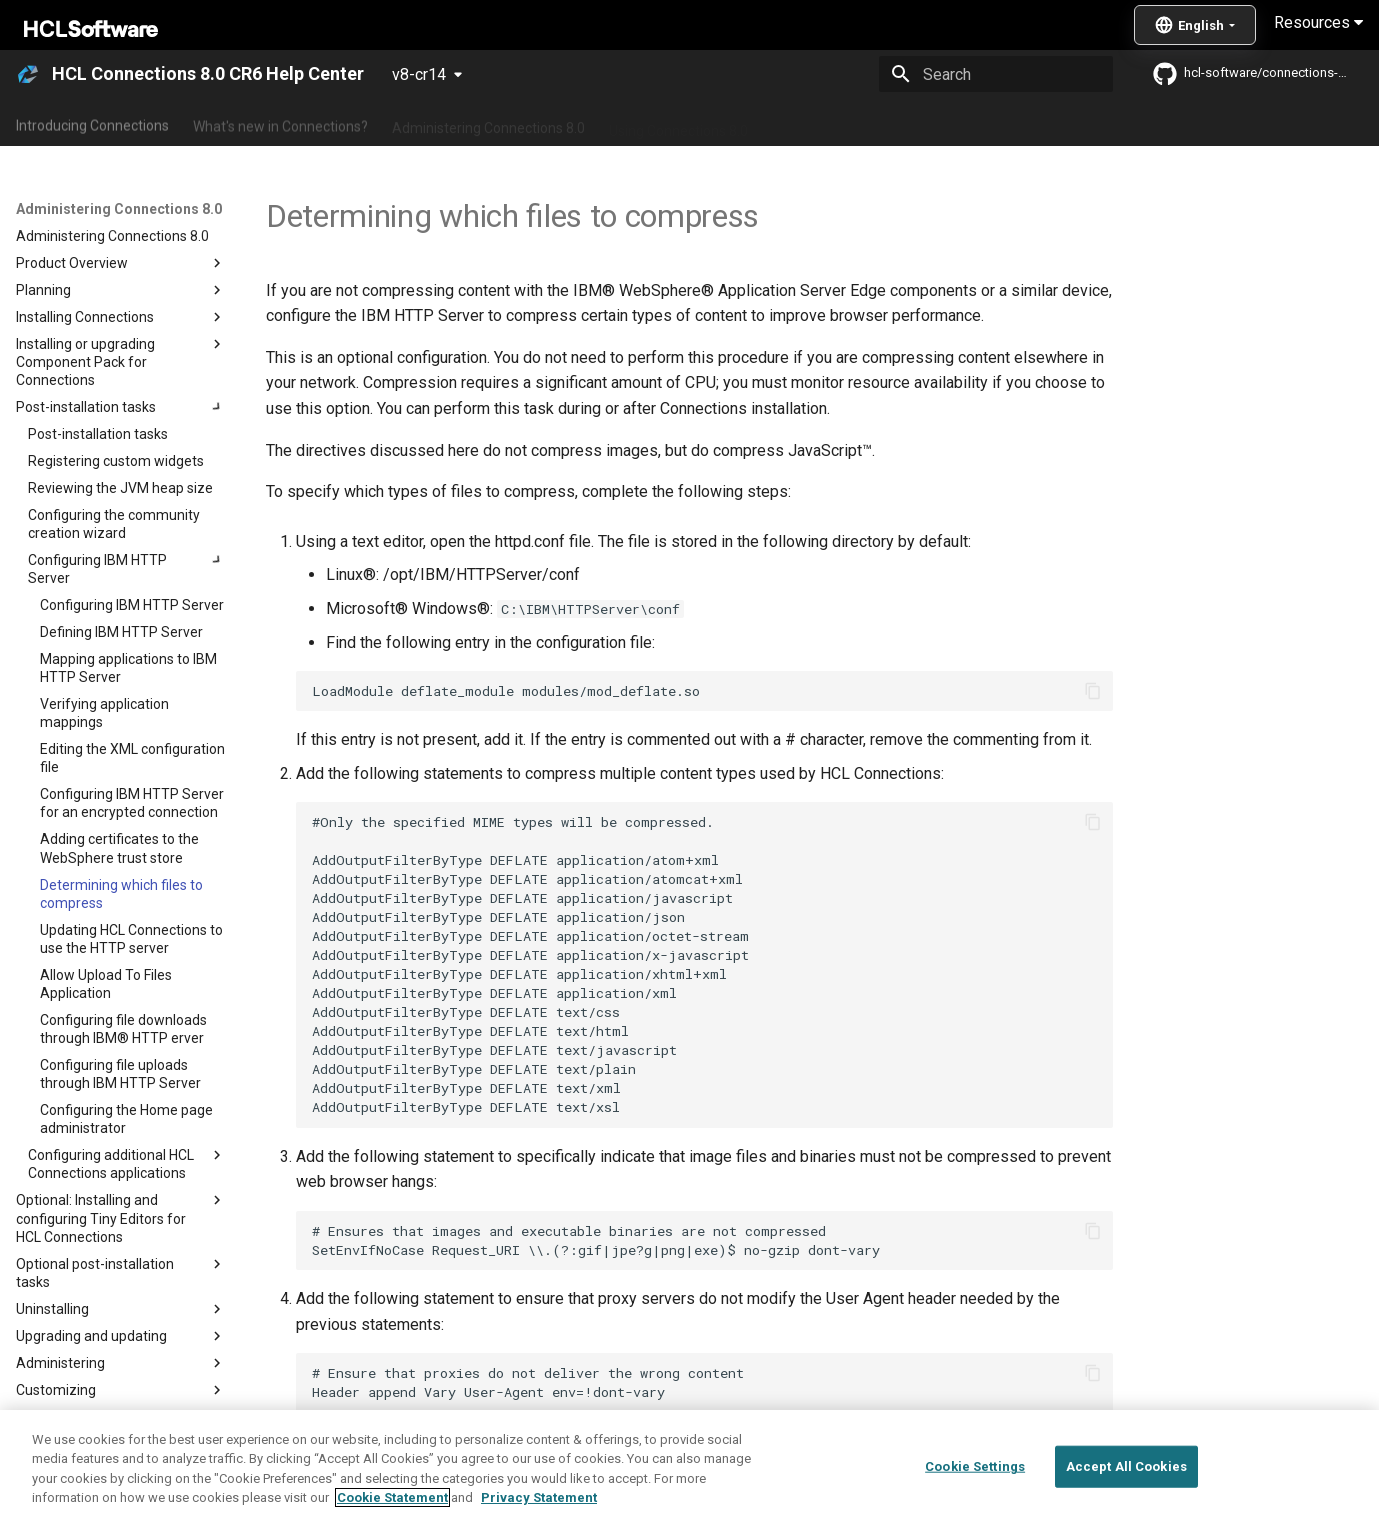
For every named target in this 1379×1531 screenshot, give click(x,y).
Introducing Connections (92, 123)
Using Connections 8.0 (678, 123)
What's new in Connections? (280, 123)
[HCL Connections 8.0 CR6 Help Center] (28, 74)
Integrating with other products (869, 123)
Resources (1318, 22)
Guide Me (1020, 123)
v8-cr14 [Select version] (419, 74)
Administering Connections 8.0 (488, 123)
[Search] (996, 74)
